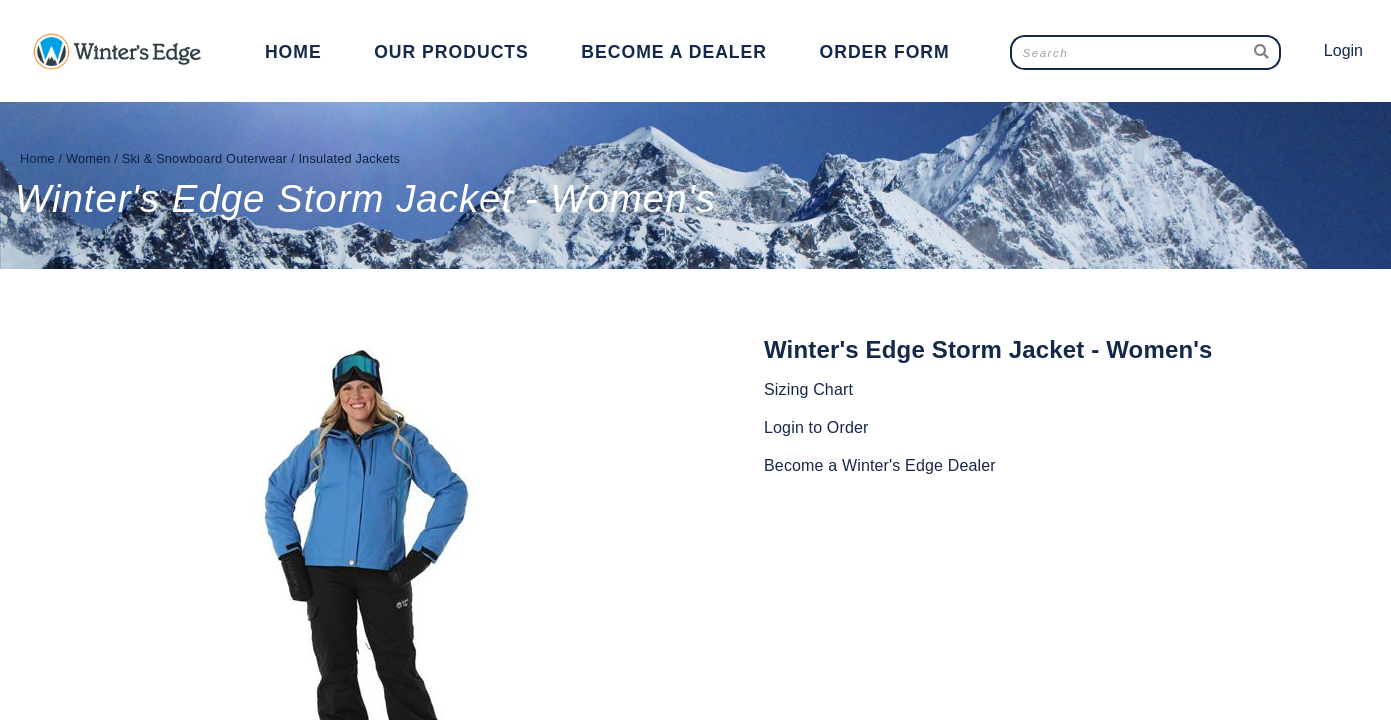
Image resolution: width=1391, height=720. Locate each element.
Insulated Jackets (349, 158)
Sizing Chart (808, 389)
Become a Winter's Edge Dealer (880, 465)
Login (1343, 50)
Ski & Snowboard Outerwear (204, 158)
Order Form (884, 52)
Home (293, 52)
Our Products (451, 52)
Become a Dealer (674, 52)
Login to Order (816, 427)
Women (88, 158)
